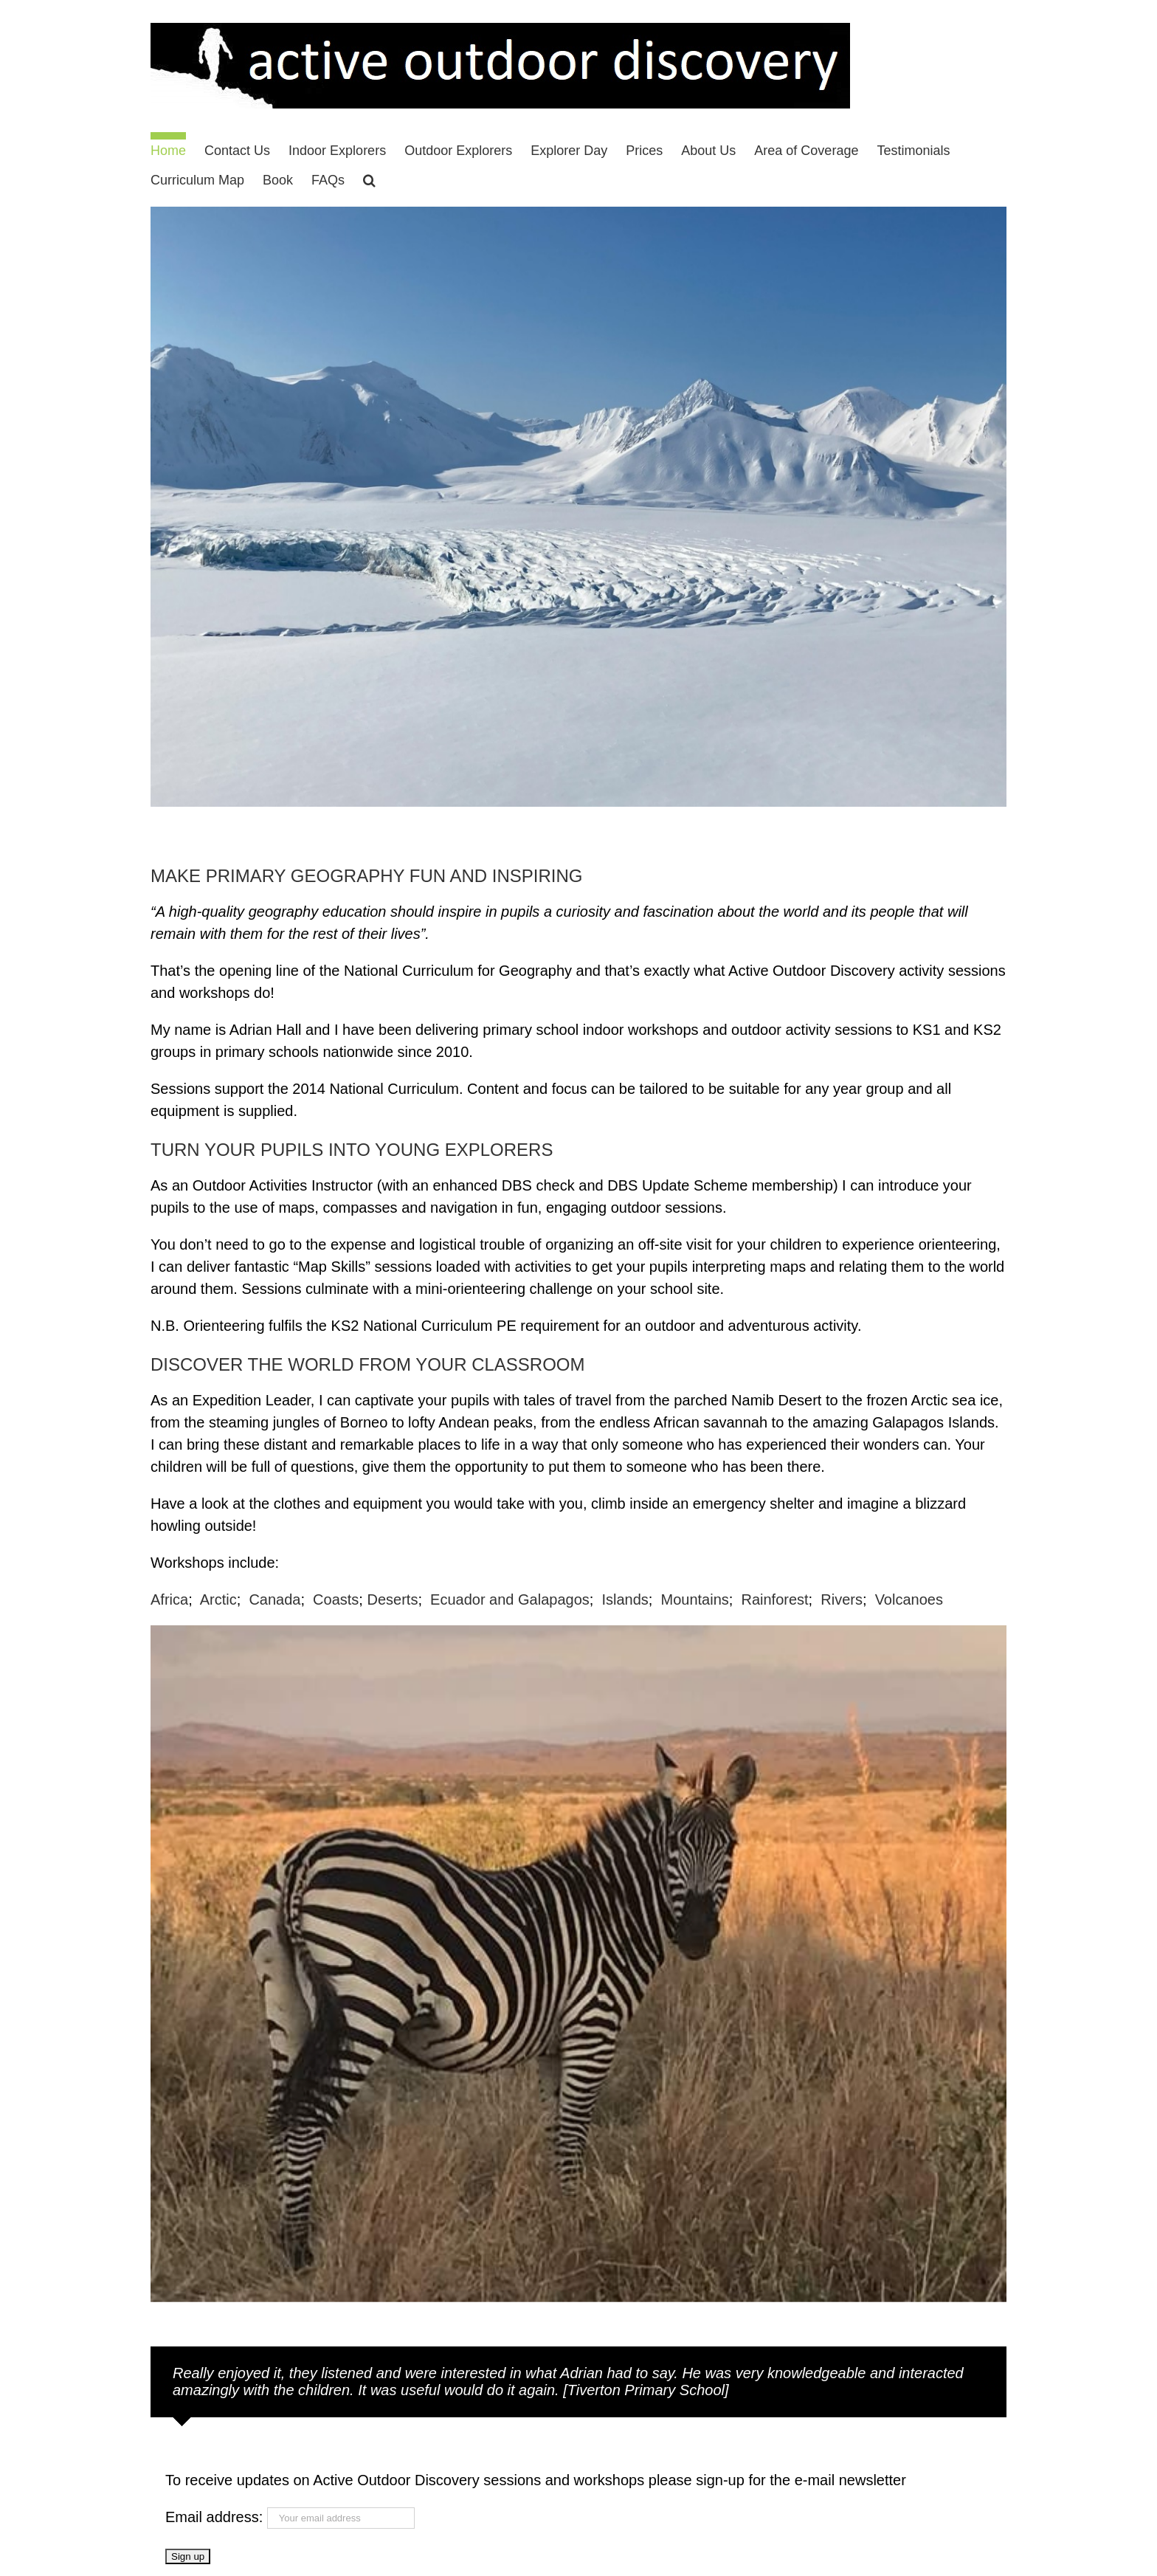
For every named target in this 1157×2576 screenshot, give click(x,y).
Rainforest (774, 1599)
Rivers (842, 1599)
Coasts (336, 1599)
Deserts (392, 1599)
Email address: (216, 2517)
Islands (624, 1599)
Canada (274, 1599)
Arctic (218, 1599)
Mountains (695, 1599)
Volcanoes (909, 1599)
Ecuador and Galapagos (510, 1599)
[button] (369, 176)
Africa (169, 1599)
